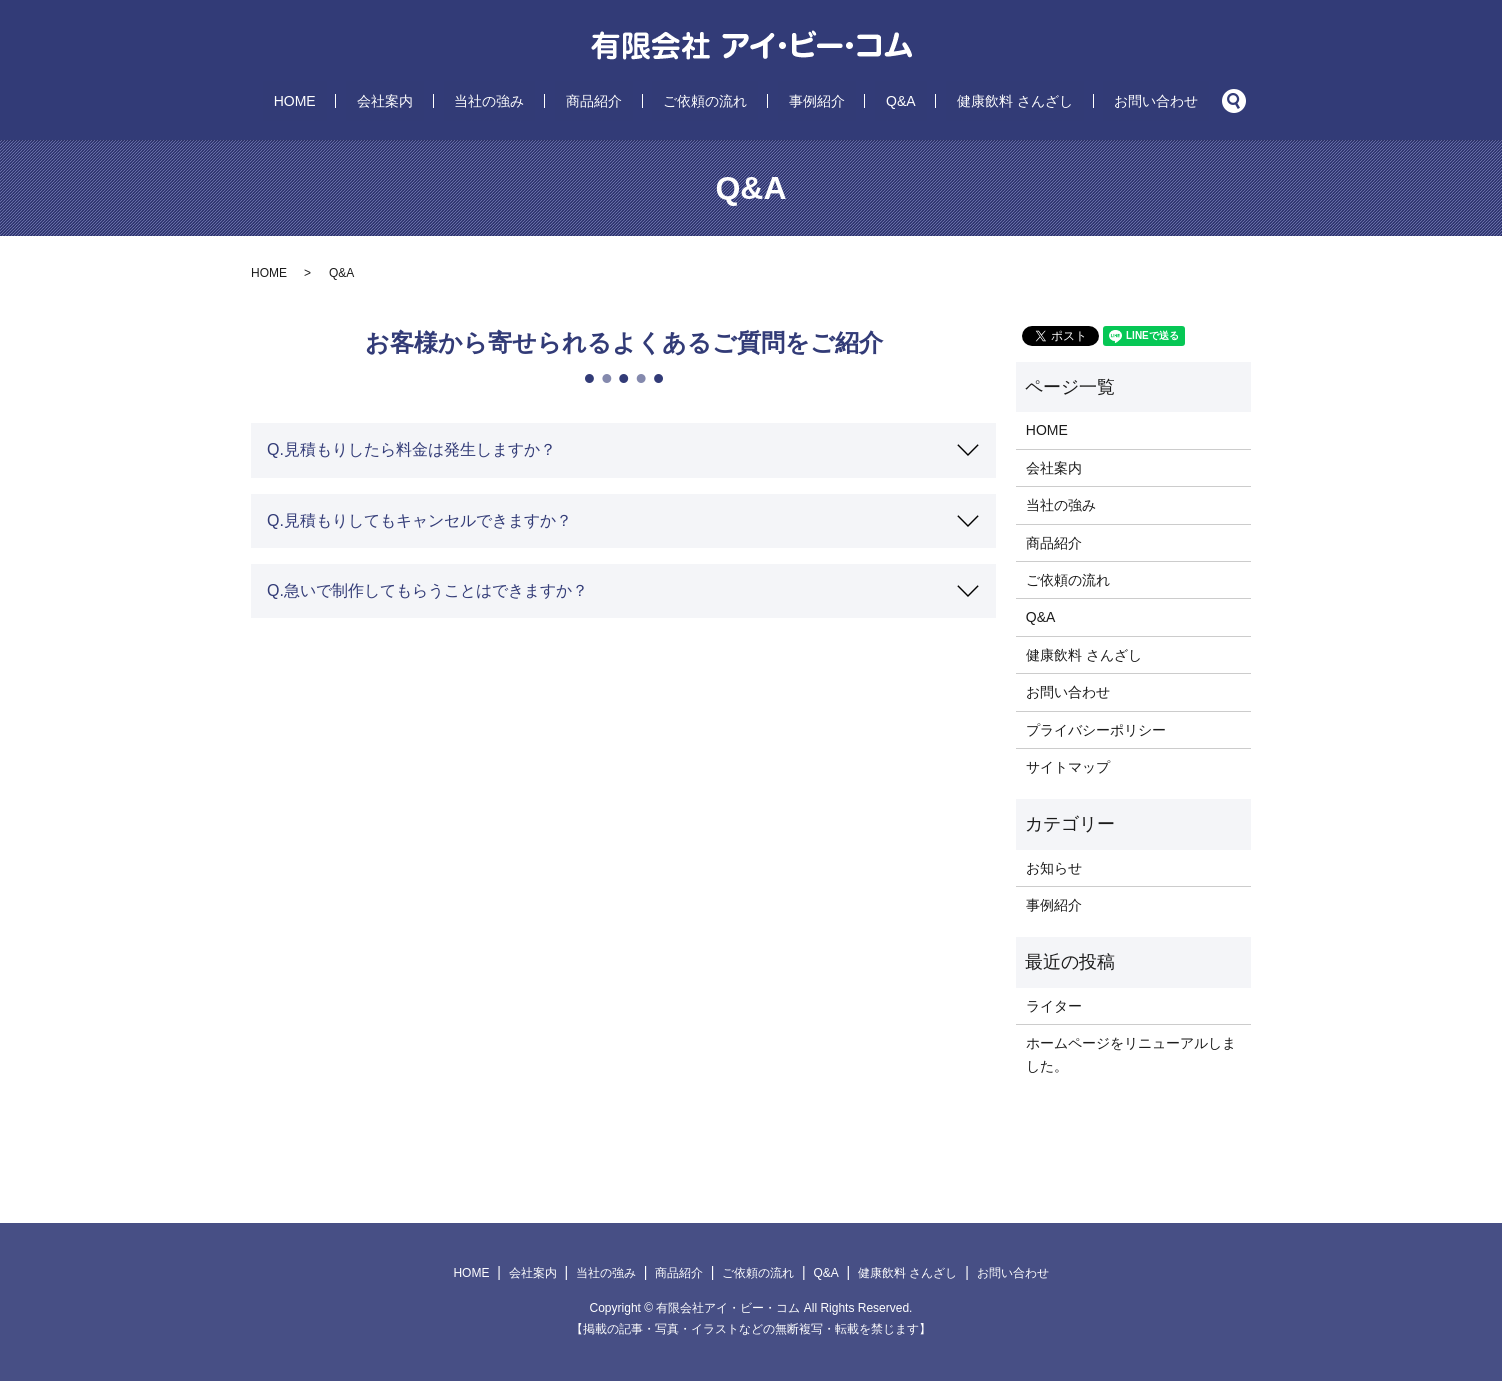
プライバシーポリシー (1096, 730)
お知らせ (1054, 868)
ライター (1054, 1006)
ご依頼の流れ (705, 101)
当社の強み (533, 101)
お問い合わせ (1069, 101)
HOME (382, 101)
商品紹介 (616, 101)
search (1136, 101)
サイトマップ (1068, 767)
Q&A (857, 101)
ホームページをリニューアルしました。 (1131, 1054)
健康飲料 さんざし (950, 101)
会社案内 (450, 101)
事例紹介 (795, 101)
